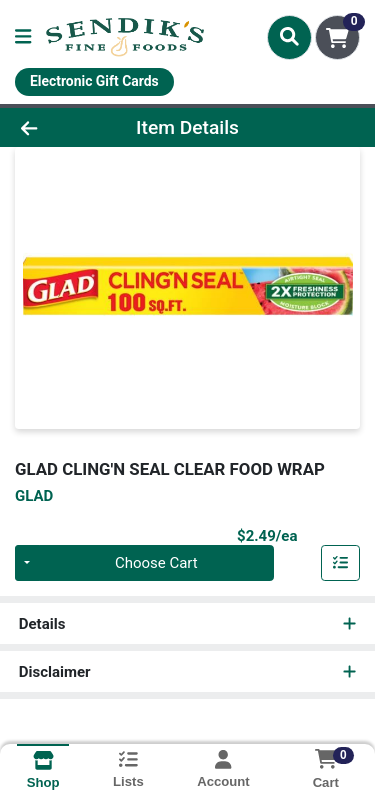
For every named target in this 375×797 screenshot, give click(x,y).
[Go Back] (58, 127)
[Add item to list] (341, 563)
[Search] (289, 37)
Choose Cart (156, 563)
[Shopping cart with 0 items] (337, 37)
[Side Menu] (23, 37)
